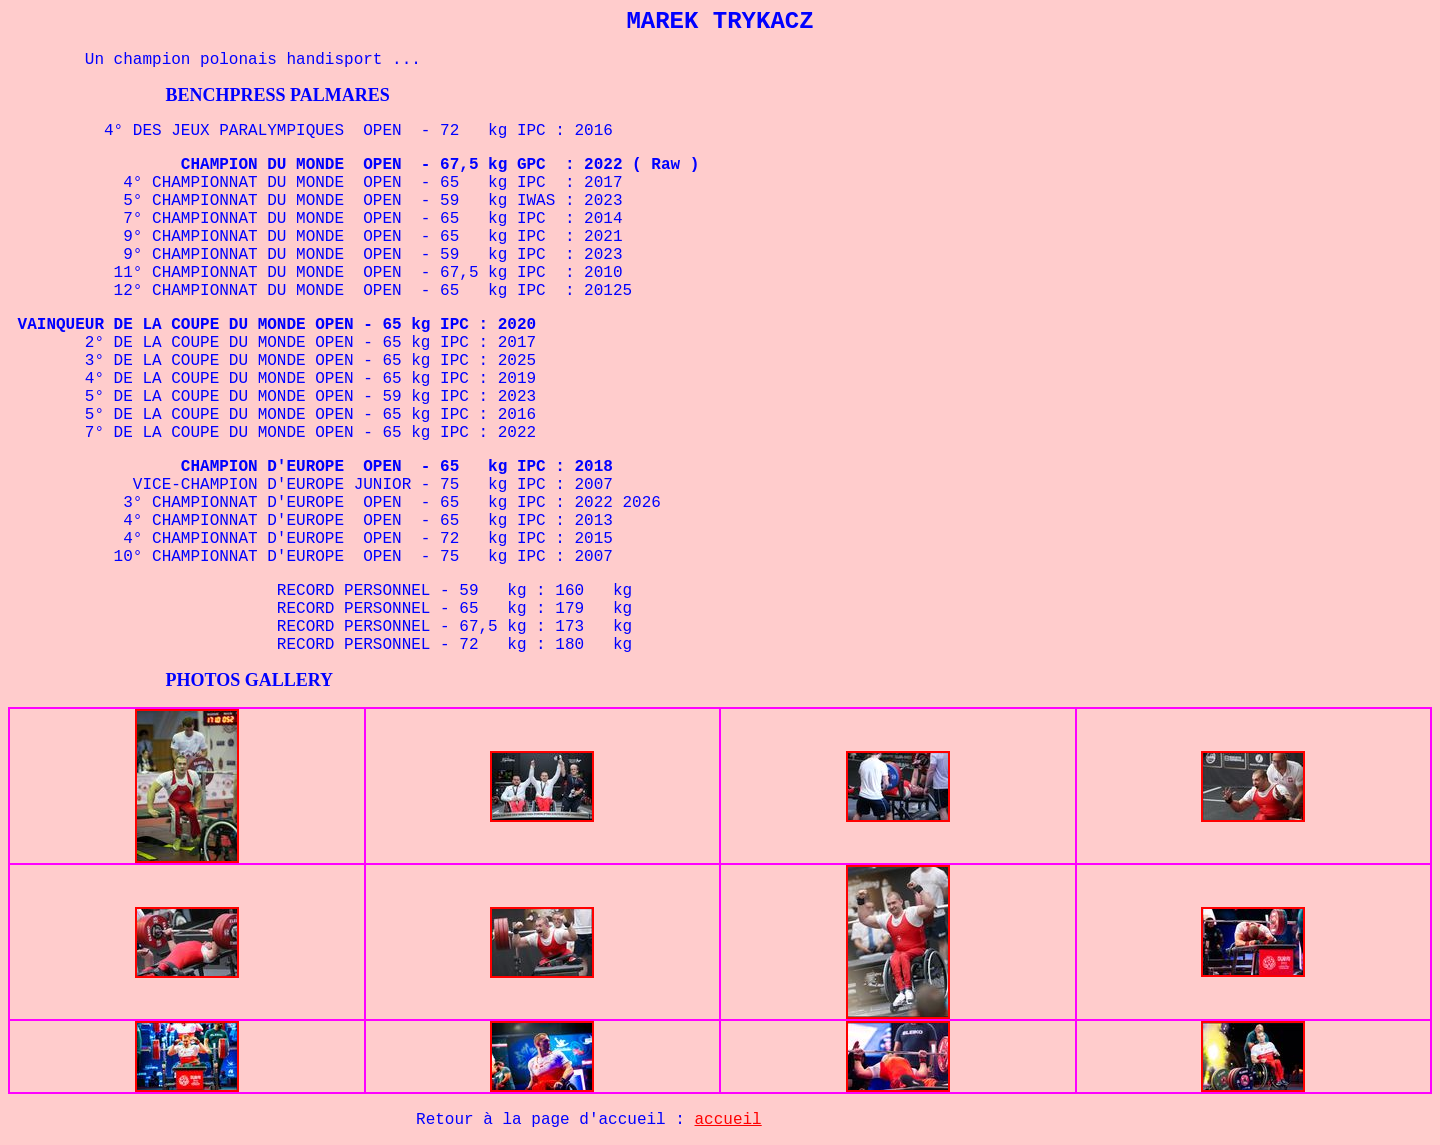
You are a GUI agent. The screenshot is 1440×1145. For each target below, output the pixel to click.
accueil (728, 1120)
